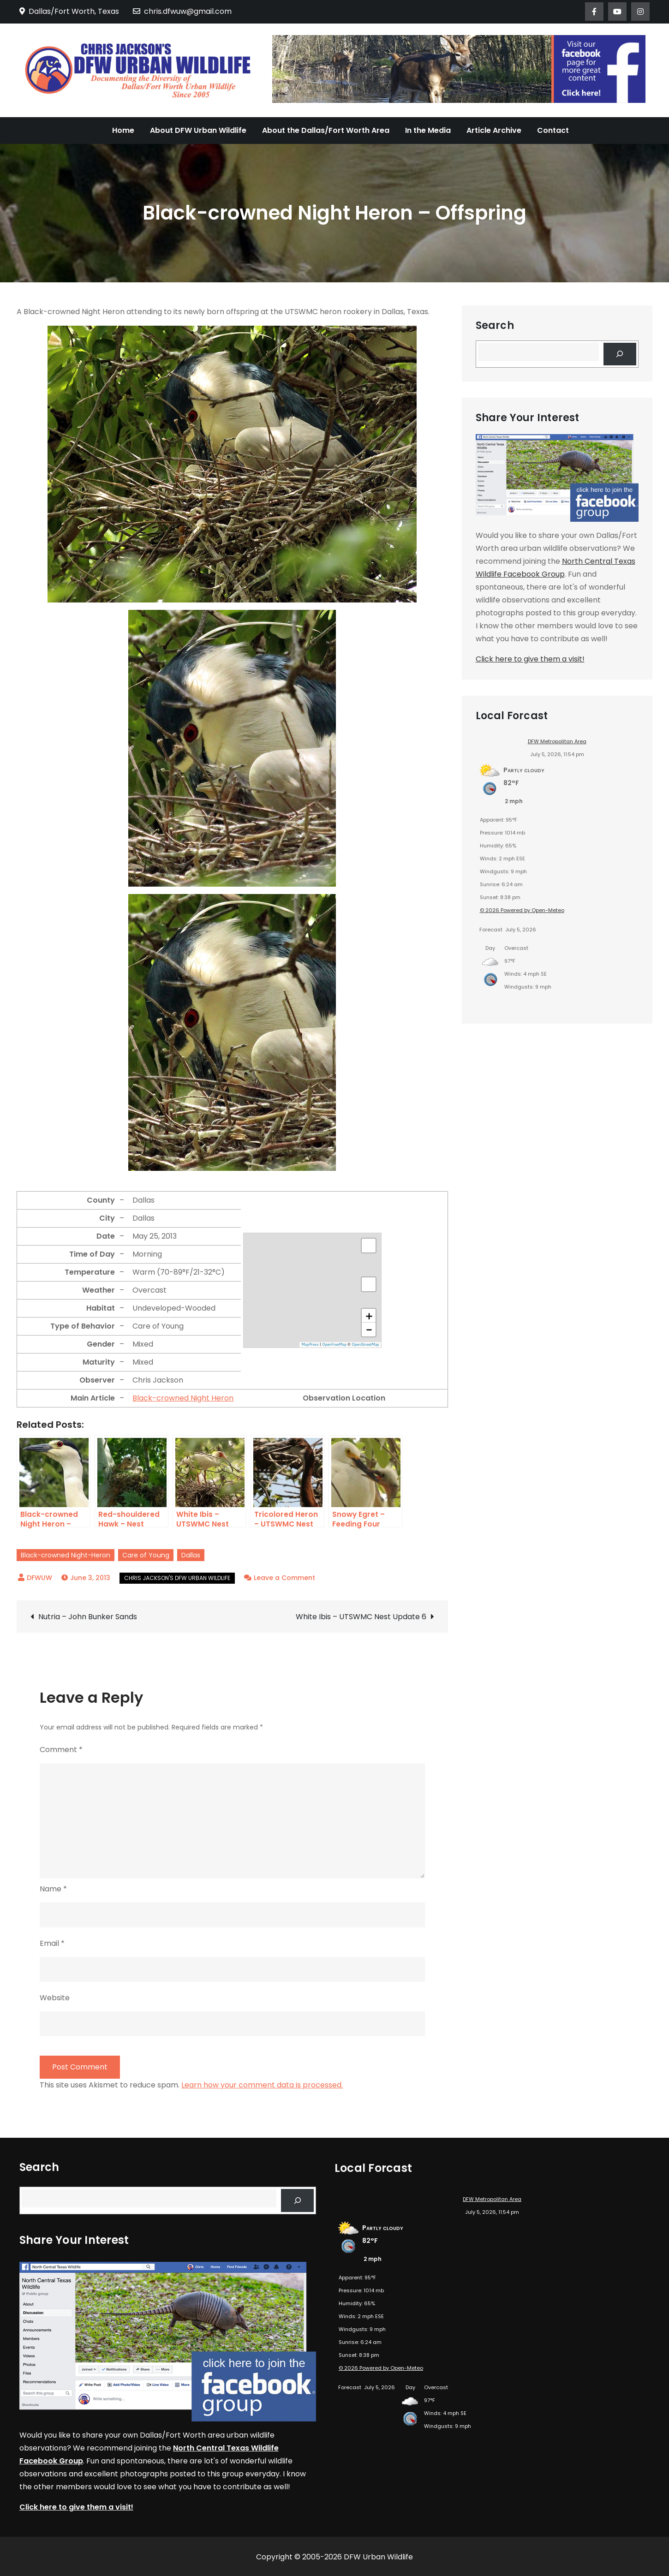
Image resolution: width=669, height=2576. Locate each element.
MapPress (310, 1344)
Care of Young (145, 1555)
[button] (369, 1316)
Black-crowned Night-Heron (65, 1555)
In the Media (428, 130)
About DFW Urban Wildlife (198, 130)
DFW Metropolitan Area (557, 741)
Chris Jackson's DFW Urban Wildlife (177, 1578)
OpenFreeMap (334, 1344)
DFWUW (39, 1577)
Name (53, 1889)
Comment (61, 1749)
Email (52, 1943)
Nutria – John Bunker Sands (87, 1616)
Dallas (190, 1555)
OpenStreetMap (365, 1344)
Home (123, 130)
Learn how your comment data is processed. (262, 2085)
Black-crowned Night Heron (182, 1398)
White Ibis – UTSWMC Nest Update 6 (361, 1616)
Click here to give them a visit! (530, 659)
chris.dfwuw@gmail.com (182, 11)
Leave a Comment (284, 1577)
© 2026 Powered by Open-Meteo (522, 910)
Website (55, 1997)
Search (495, 325)
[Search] (619, 354)
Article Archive (493, 130)
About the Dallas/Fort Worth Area (325, 130)
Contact (553, 130)
